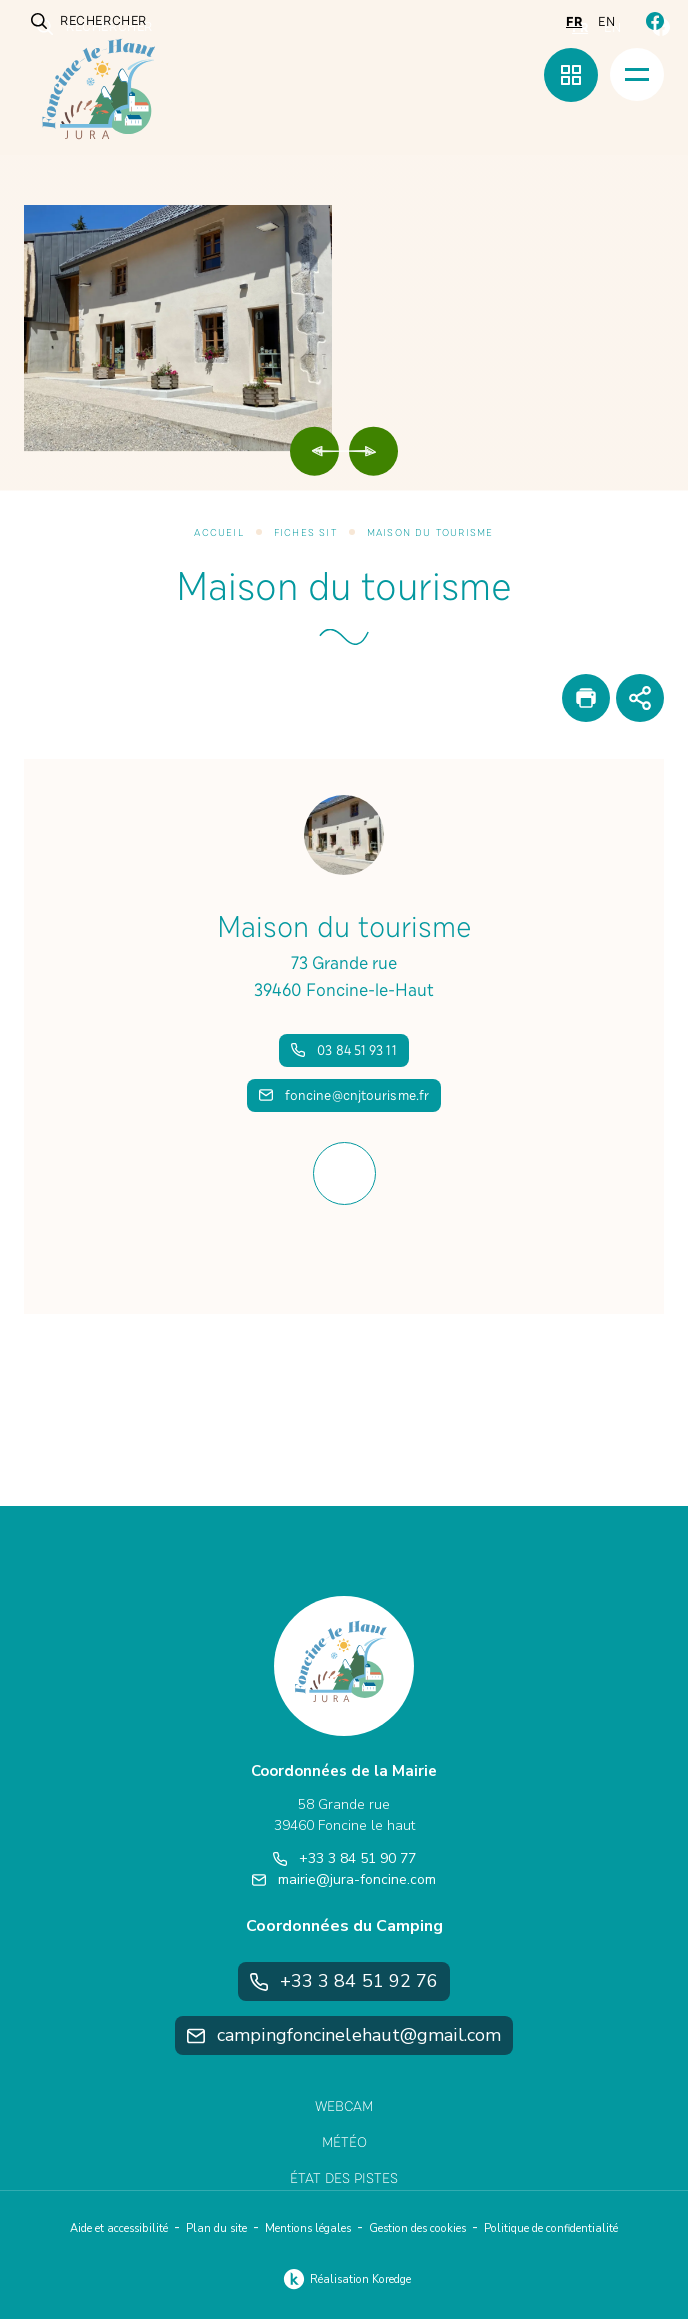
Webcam (344, 2106)
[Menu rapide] (571, 75)
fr (574, 22)
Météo (344, 2142)
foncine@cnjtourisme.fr (344, 1095)
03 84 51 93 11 (343, 1050)
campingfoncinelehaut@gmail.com (344, 2035)
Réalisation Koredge (344, 2279)
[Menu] (637, 74)
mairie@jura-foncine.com (344, 1879)
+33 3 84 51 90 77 (344, 1858)
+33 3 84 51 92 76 (344, 1981)
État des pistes (344, 2178)
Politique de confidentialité (551, 2228)
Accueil (218, 533)
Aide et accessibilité (119, 2228)
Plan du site (216, 2228)
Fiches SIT (305, 533)
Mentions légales (308, 2228)
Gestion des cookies (417, 2228)
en (606, 22)
